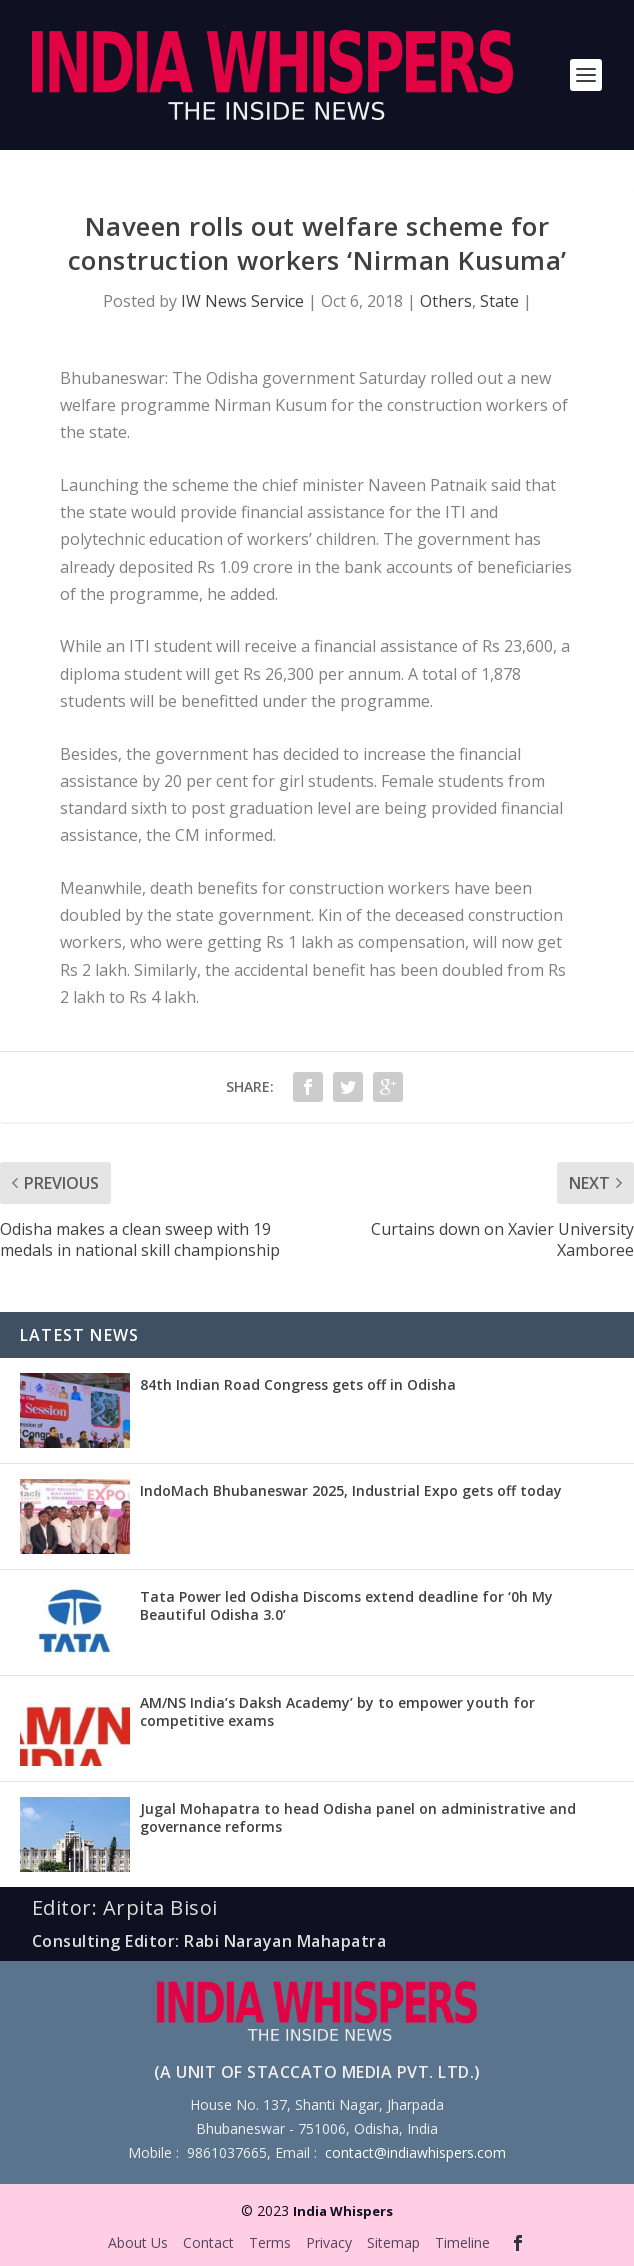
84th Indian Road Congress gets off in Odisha (298, 1384)
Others (446, 301)
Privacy (329, 2242)
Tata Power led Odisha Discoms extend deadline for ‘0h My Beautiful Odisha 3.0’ (346, 1605)
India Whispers (343, 2211)
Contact (208, 2242)
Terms (270, 2242)
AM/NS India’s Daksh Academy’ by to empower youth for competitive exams (337, 1711)
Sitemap (393, 2242)
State (499, 301)
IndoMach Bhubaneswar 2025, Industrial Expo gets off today (351, 1490)
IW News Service (242, 301)
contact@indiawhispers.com (415, 2152)
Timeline (462, 2242)
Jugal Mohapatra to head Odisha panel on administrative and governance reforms (358, 1817)
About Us (138, 2242)
